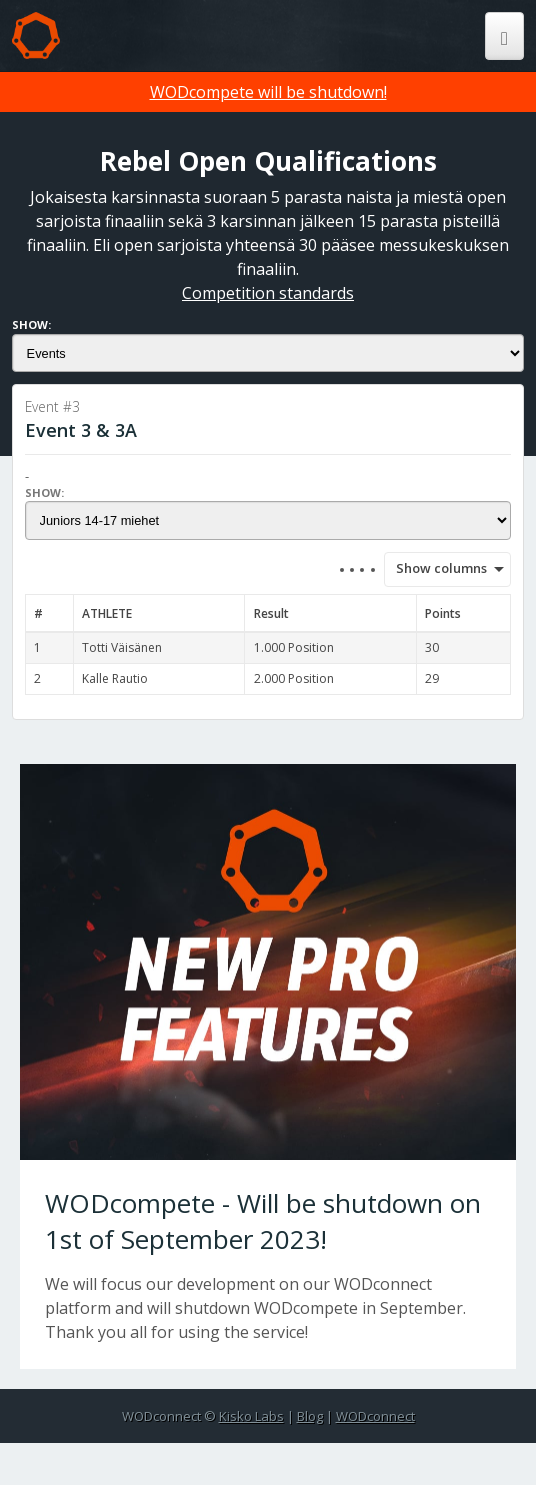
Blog (310, 1416)
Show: (31, 324)
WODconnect (375, 1416)
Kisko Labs (251, 1416)
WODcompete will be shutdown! (268, 92)
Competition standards (268, 293)
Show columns (435, 568)
